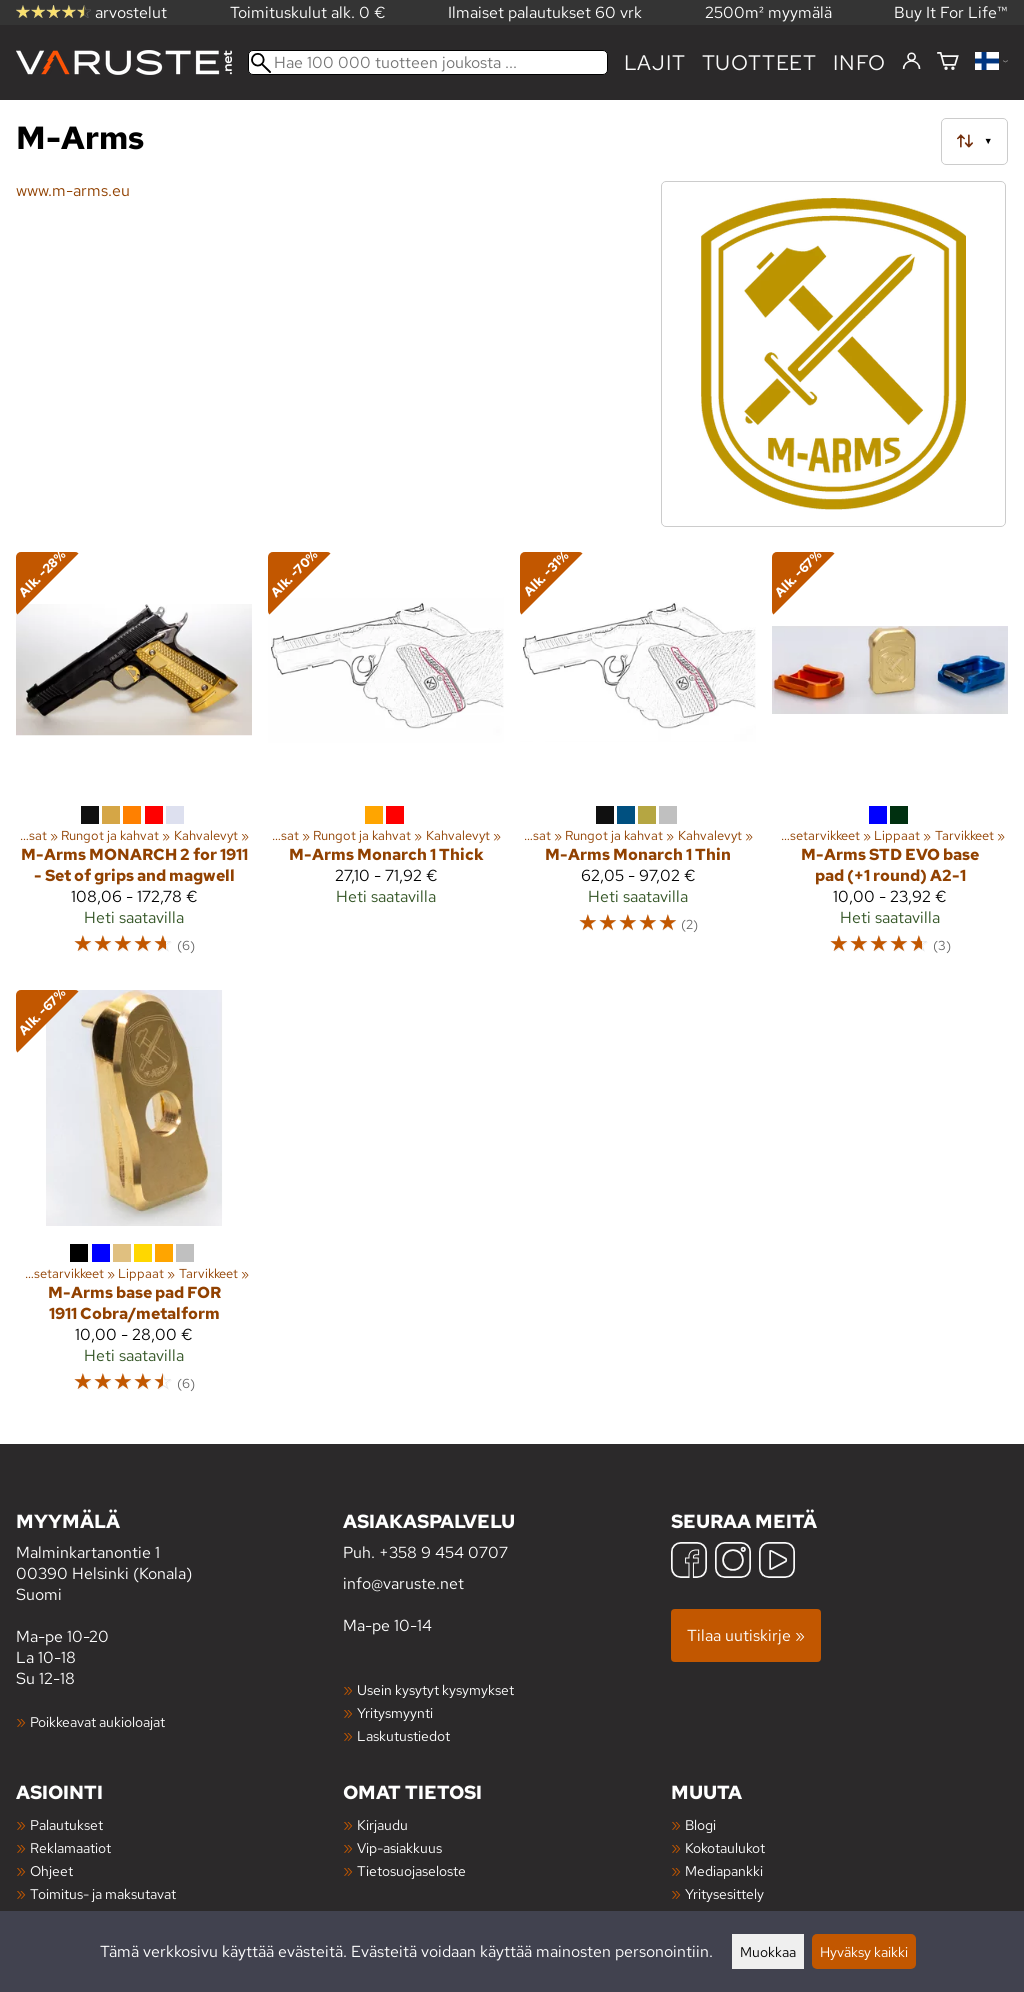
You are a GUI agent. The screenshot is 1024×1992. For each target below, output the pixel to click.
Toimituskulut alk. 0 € (308, 12)
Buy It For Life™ (951, 12)
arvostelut (91, 12)
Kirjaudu (382, 1824)
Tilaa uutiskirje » (746, 1635)
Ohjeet (51, 1870)
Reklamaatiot (70, 1847)
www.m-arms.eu (73, 190)
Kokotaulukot (725, 1847)
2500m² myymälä (768, 12)
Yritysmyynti (395, 1712)
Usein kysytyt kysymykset (435, 1689)
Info (859, 62)
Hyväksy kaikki (864, 1951)
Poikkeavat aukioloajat (97, 1721)
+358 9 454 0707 (443, 1552)
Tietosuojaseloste (411, 1870)
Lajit (655, 62)
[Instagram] (733, 1562)
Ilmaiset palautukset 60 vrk (545, 12)
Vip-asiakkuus (399, 1847)
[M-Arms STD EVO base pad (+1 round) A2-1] (890, 763)
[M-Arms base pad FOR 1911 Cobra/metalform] (134, 1201)
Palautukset (66, 1824)
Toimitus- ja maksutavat (103, 1893)
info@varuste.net (403, 1583)
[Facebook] (689, 1562)
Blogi (700, 1824)
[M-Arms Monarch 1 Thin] (638, 763)
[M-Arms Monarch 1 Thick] (386, 763)
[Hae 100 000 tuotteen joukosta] (428, 62)
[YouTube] (777, 1562)
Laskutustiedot (403, 1735)
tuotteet (759, 62)
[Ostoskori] (948, 62)
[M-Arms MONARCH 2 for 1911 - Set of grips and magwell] (134, 763)
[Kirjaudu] (911, 62)
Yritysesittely (724, 1893)
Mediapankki (724, 1870)
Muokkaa (768, 1951)
